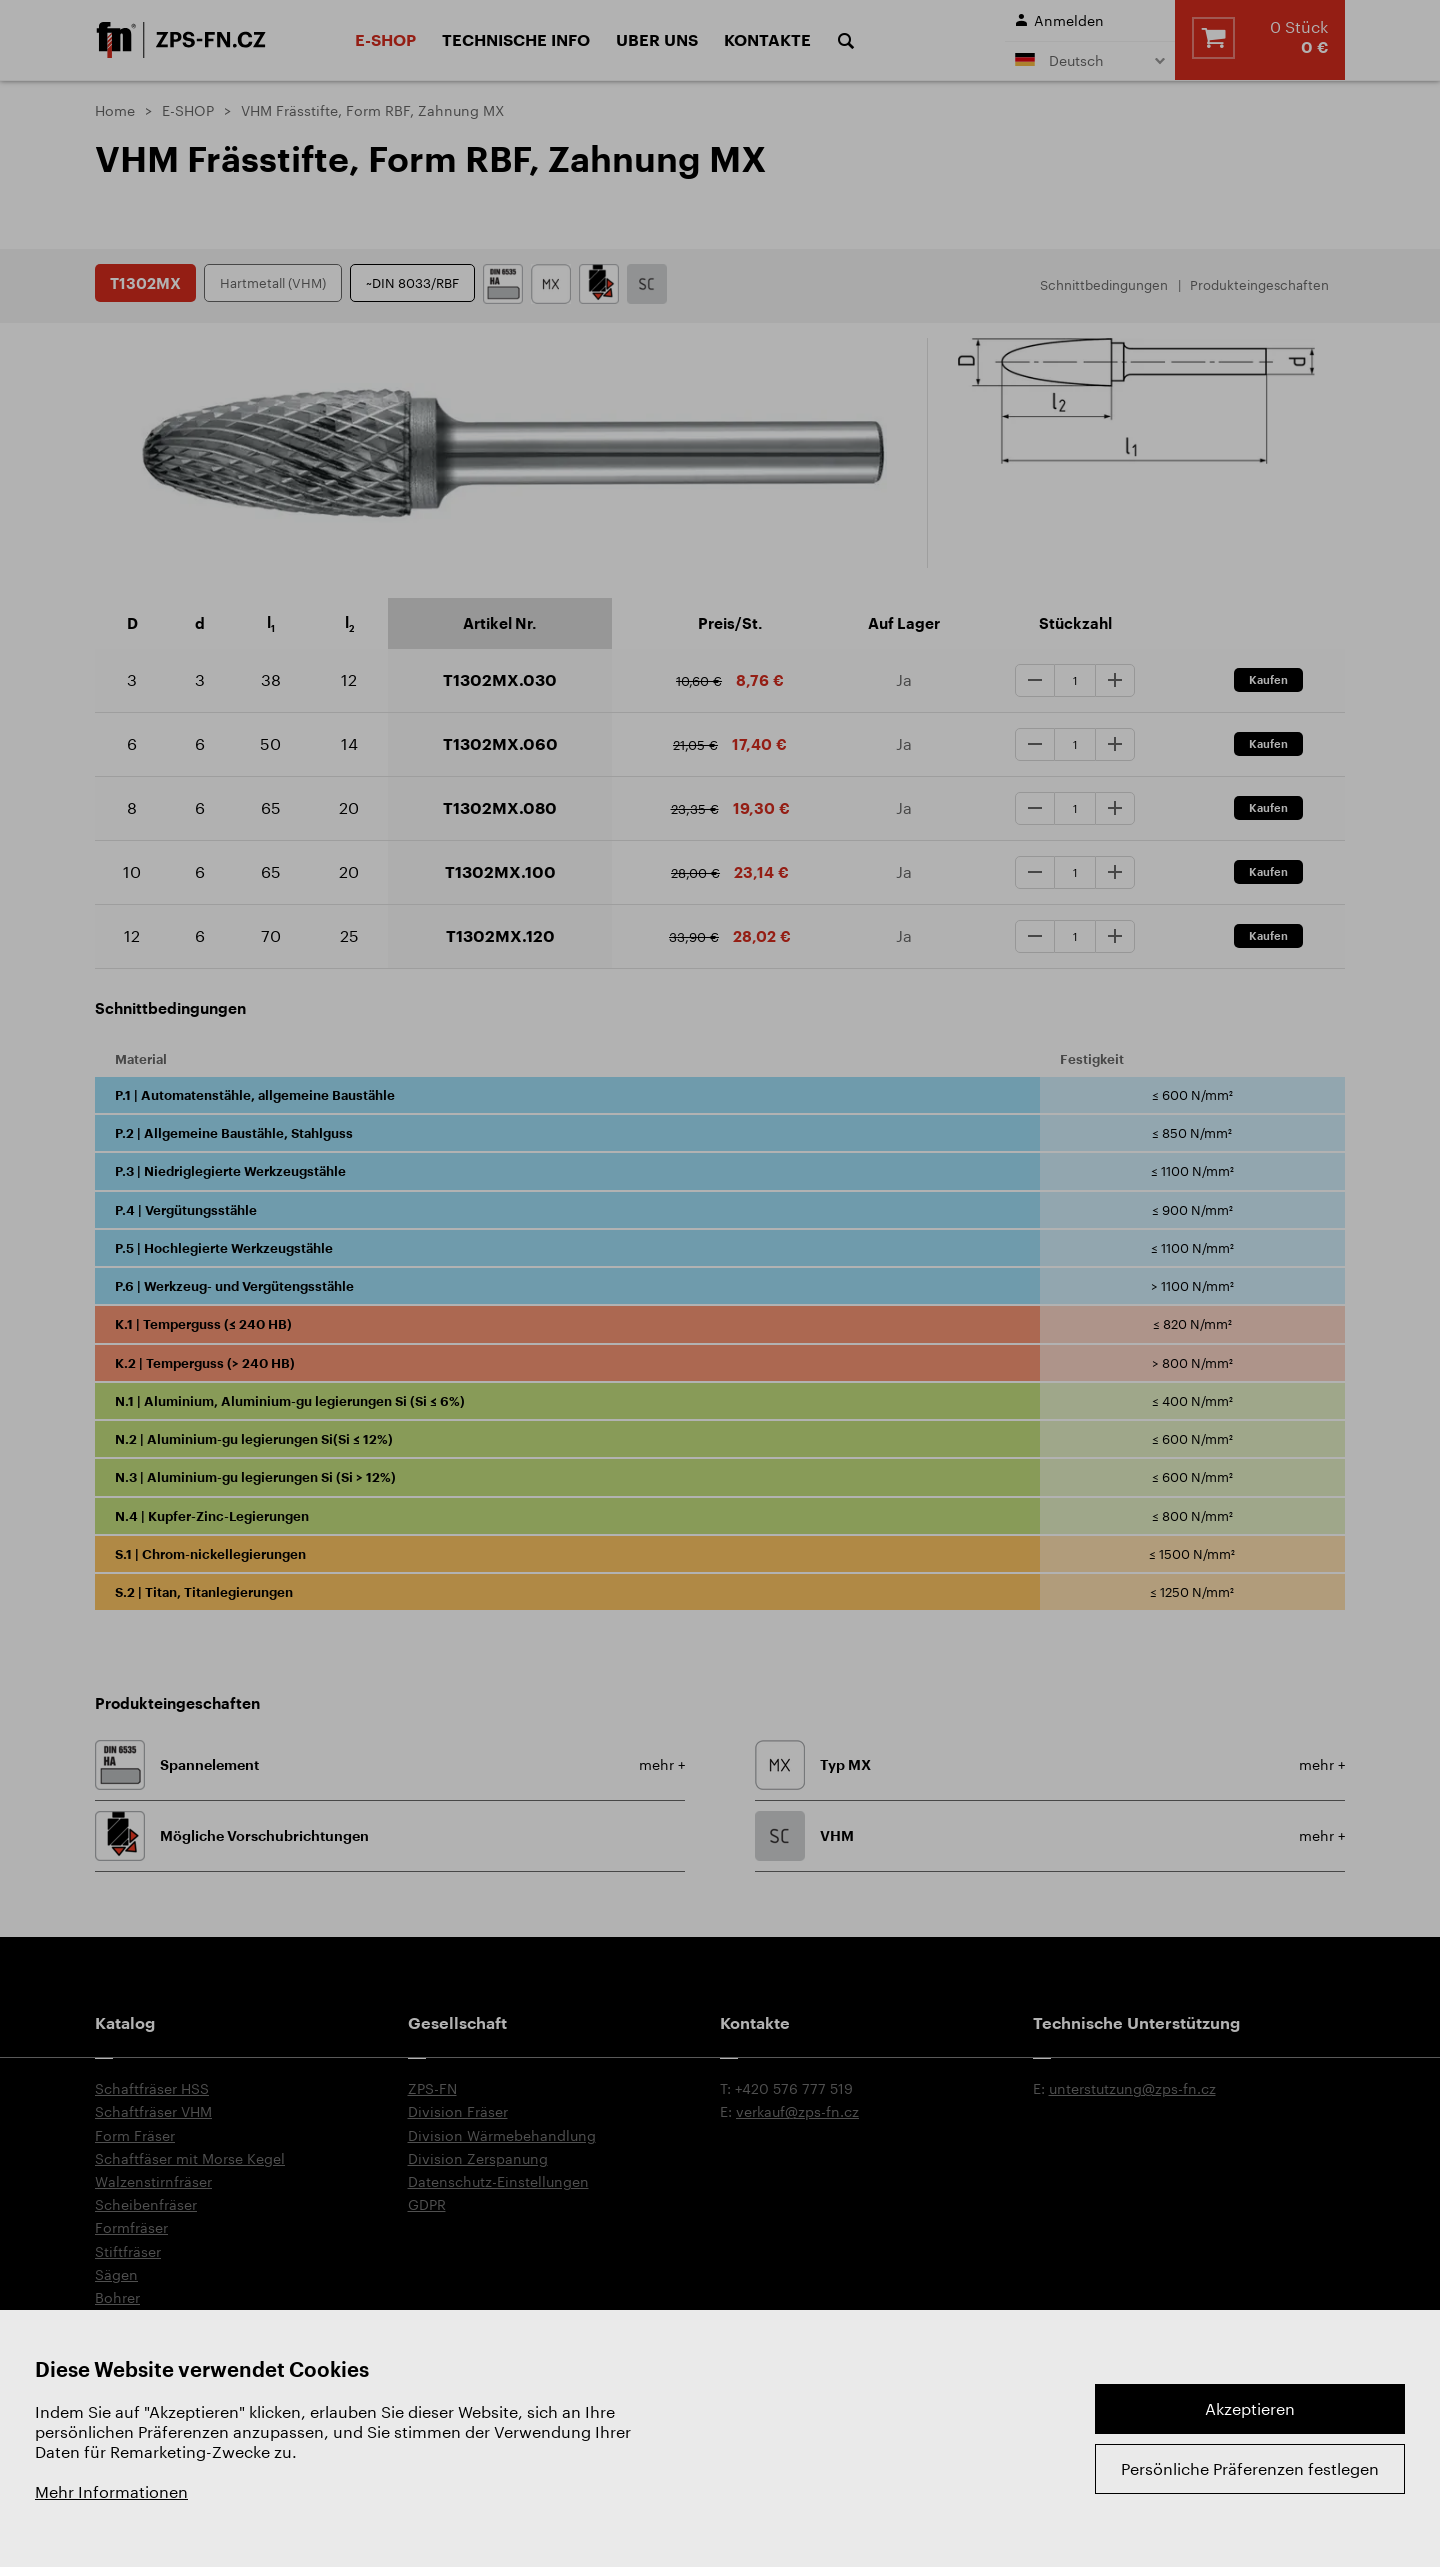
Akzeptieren (1250, 2408)
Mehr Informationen (111, 2491)
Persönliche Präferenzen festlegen (1250, 2468)
